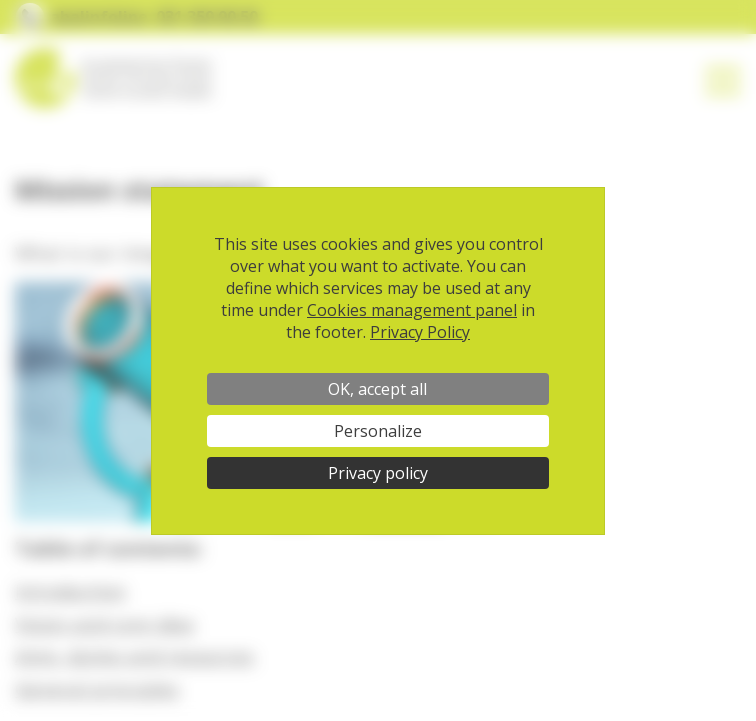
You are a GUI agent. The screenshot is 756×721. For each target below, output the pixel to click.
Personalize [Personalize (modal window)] (378, 431)
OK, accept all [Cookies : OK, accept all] (377, 389)
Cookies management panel (412, 310)
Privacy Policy (420, 332)
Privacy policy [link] (378, 473)
